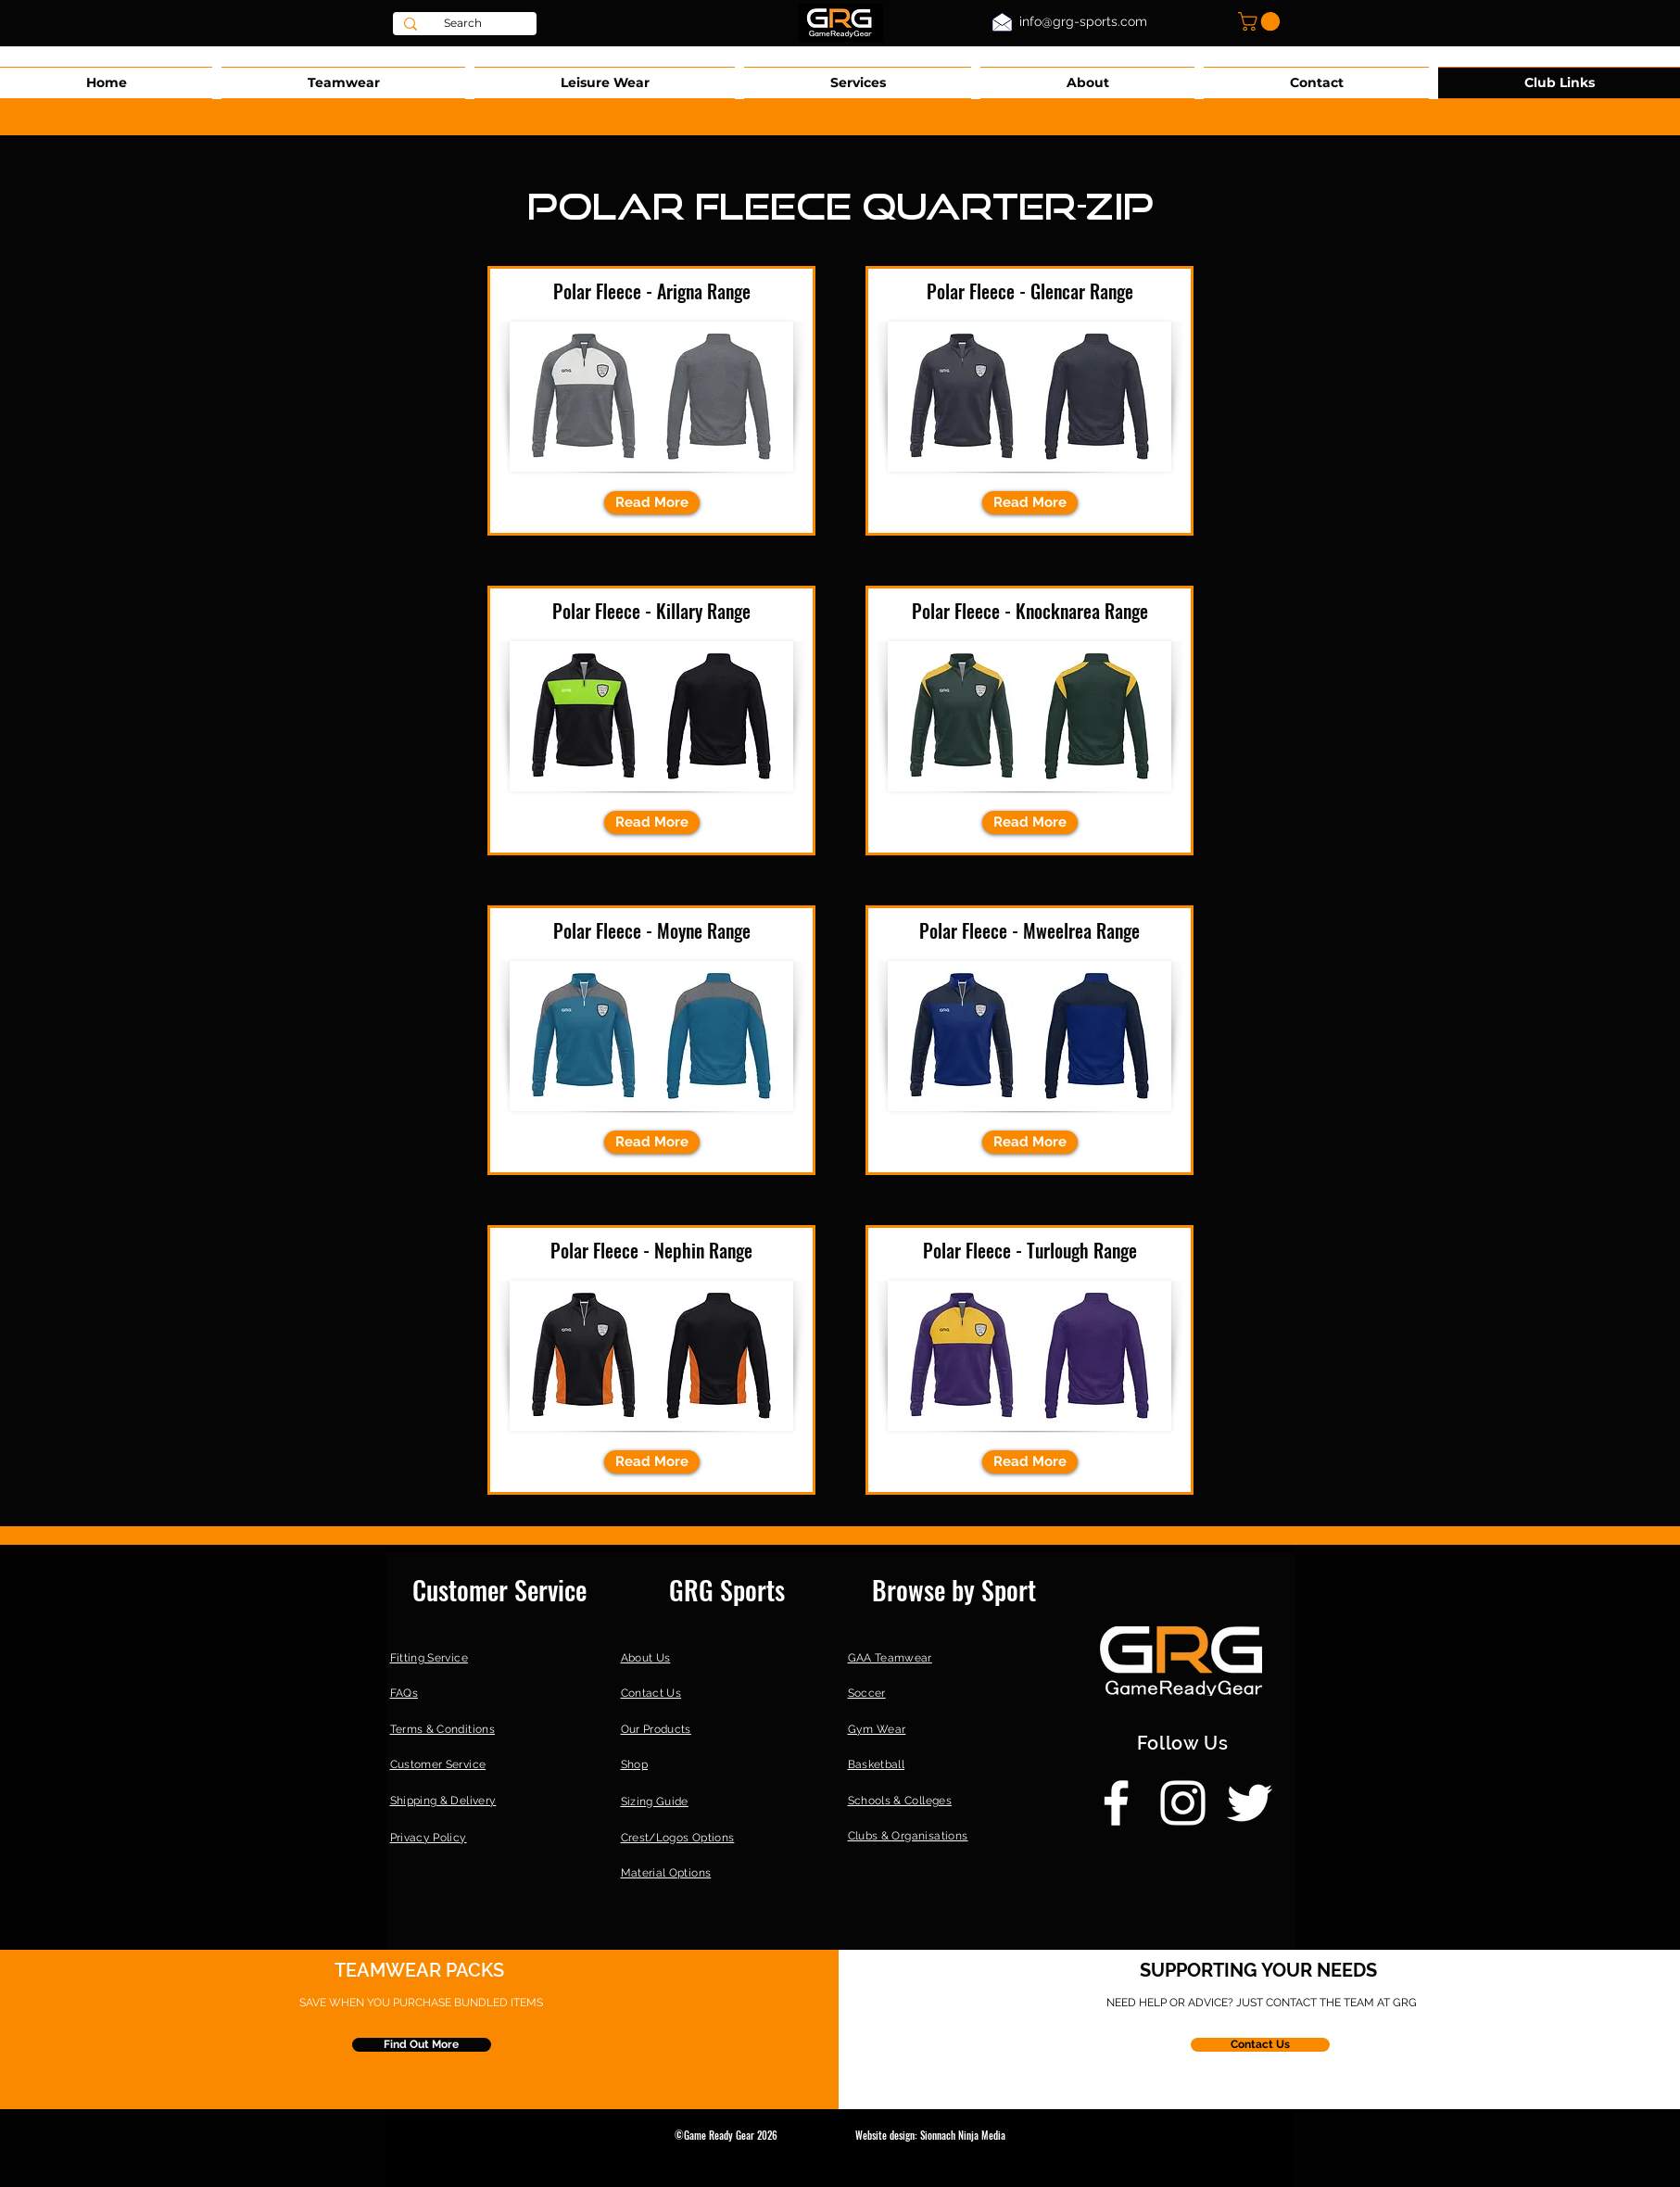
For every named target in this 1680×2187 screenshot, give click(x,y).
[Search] (463, 23)
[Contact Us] (1260, 2045)
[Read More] (652, 502)
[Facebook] (1116, 1803)
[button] (1261, 21)
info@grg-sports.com (1083, 21)
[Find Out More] (421, 2045)
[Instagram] (1183, 1803)
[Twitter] (1249, 1803)
